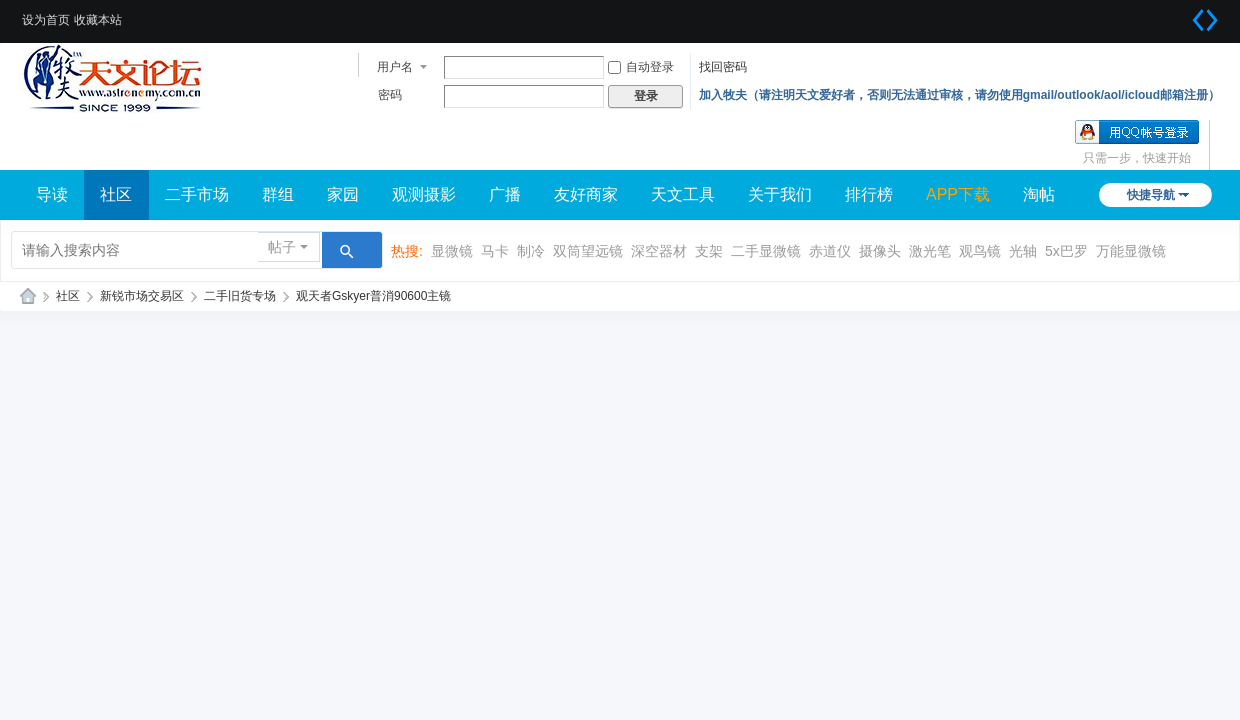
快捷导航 (1151, 195)
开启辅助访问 (1180, 14)
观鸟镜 (980, 251)
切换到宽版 (1205, 20)
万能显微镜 (1131, 251)
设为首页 (46, 20)
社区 (116, 194)
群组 (278, 194)
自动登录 (641, 67)
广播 (505, 194)
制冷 (531, 251)
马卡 (495, 251)
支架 (709, 251)
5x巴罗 (1066, 251)
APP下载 (958, 194)
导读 (52, 194)
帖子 (282, 247)
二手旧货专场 (240, 296)
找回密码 (723, 67)
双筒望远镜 (588, 251)
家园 (343, 194)
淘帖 (1039, 194)
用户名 (395, 67)
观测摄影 (424, 194)
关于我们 (780, 194)
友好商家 (586, 194)
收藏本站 (98, 20)
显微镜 (452, 251)
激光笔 (930, 251)
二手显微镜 (766, 251)
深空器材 (659, 251)
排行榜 (869, 194)
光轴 (1023, 251)
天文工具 (683, 194)
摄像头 (880, 251)
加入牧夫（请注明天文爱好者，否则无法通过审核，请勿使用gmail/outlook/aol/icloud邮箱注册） (959, 95)
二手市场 (197, 194)
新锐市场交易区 (142, 296)
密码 (390, 95)
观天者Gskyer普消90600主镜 (373, 296)
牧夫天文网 (28, 296)
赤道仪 (830, 251)
